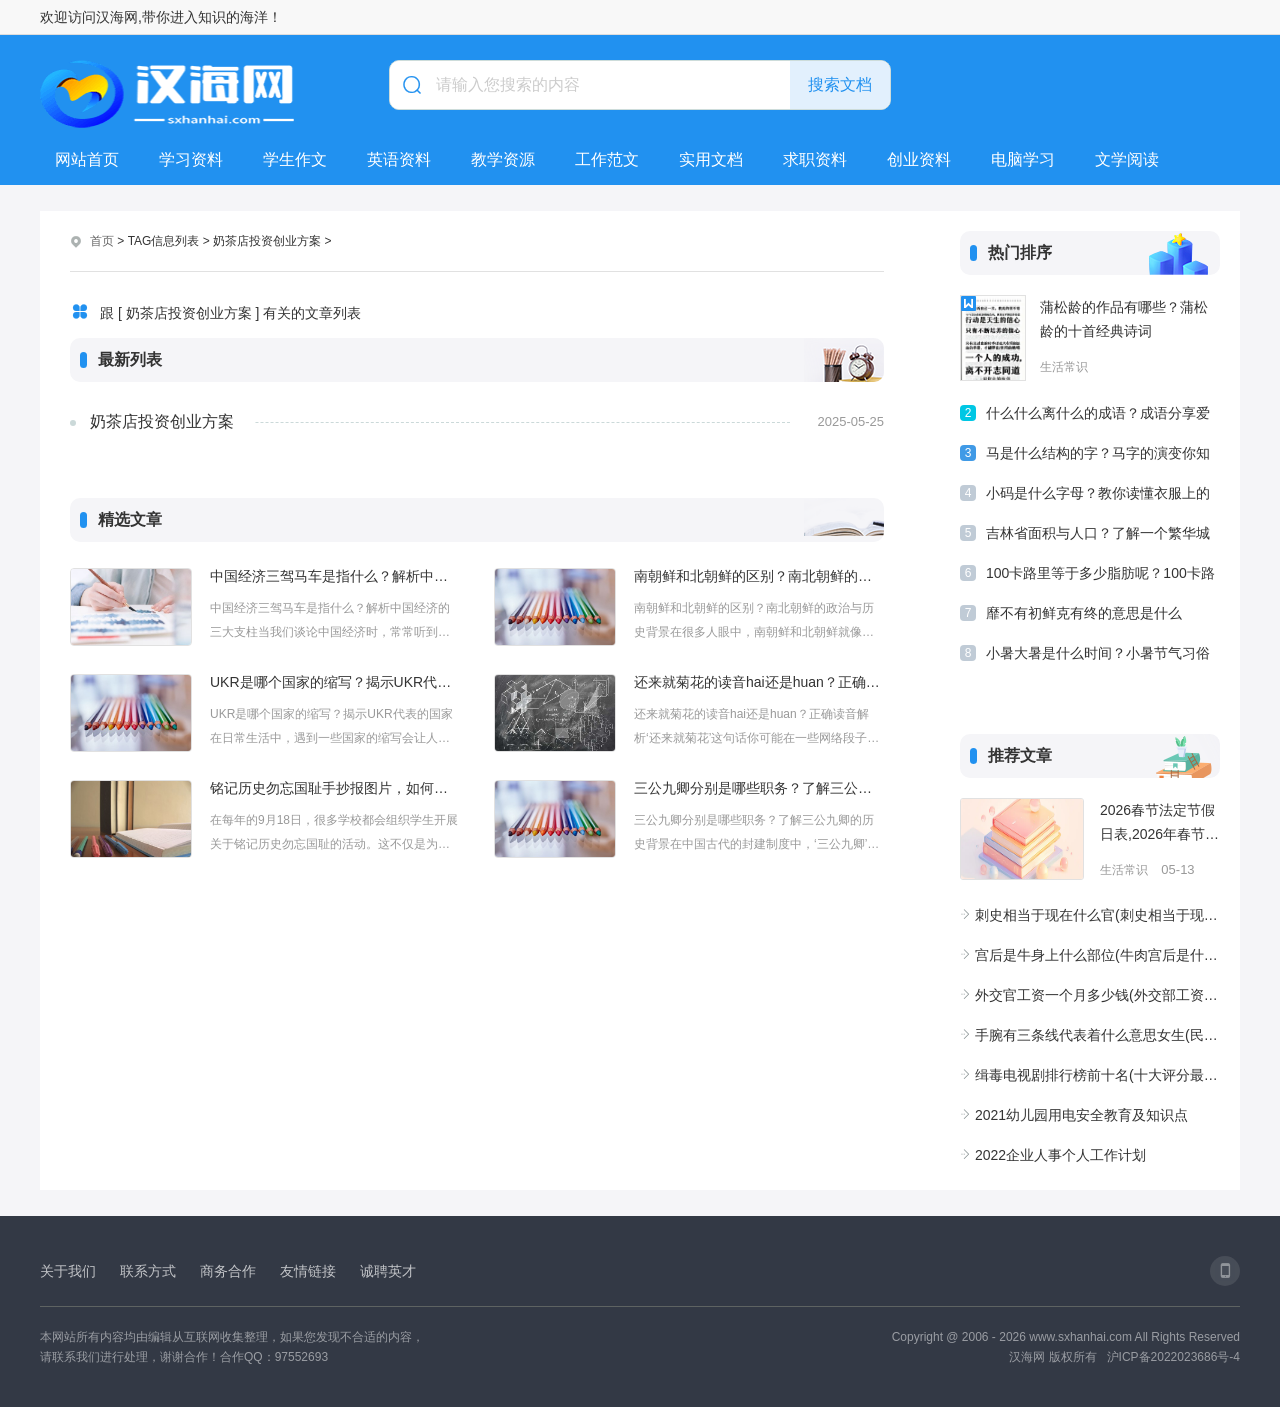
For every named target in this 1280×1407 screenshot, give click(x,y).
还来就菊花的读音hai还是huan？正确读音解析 (759, 682)
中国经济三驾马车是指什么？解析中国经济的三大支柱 (335, 576)
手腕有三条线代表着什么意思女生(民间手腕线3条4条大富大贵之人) (1097, 1035)
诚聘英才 (388, 1271)
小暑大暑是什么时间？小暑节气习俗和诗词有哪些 (1098, 656)
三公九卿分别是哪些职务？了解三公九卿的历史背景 (759, 788)
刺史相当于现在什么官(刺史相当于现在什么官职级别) (1097, 915)
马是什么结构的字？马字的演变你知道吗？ (1098, 456)
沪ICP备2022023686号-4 (1173, 1357)
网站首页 (87, 159)
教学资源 (503, 159)
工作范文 (607, 159)
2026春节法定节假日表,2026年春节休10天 (1159, 824)
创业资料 (919, 159)
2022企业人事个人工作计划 (1060, 1155)
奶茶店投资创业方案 (162, 421)
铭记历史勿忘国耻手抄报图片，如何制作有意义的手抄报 (335, 788)
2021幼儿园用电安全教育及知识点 (1081, 1115)
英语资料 (399, 159)
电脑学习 (1023, 159)
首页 (102, 241)
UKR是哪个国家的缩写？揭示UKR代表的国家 (335, 682)
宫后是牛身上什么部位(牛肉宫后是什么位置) (1097, 955)
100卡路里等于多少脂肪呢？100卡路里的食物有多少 (1100, 576)
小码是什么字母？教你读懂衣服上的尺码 (1098, 496)
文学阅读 (1127, 159)
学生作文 (295, 159)
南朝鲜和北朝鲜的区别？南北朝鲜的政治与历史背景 (759, 576)
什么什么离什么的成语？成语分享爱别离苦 (1098, 416)
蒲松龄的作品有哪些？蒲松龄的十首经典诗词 (1124, 319)
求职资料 (815, 159)
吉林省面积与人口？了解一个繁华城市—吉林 (1098, 536)
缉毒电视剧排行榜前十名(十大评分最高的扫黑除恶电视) (1097, 1075)
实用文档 (711, 159)
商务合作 (228, 1271)
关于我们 (68, 1271)
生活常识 (1064, 367)
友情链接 (308, 1271)
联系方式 (148, 1271)
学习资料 (191, 159)
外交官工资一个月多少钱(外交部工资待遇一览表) (1097, 995)
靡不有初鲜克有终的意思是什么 (1084, 613)
